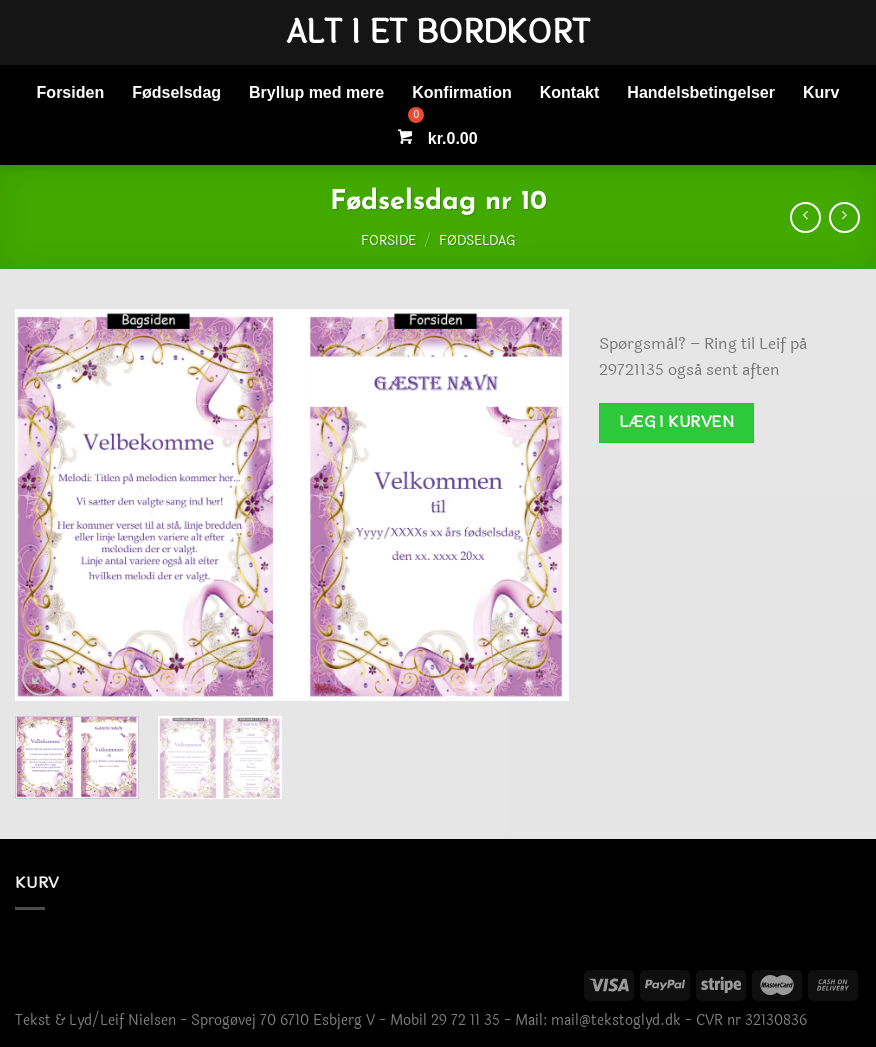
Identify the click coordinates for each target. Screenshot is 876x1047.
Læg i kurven (677, 422)
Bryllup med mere (316, 92)
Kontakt (570, 92)
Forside (388, 241)
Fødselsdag (176, 92)
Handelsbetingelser (701, 92)
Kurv (821, 92)
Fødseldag (477, 241)
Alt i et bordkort (438, 33)
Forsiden (71, 92)
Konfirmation (462, 92)
